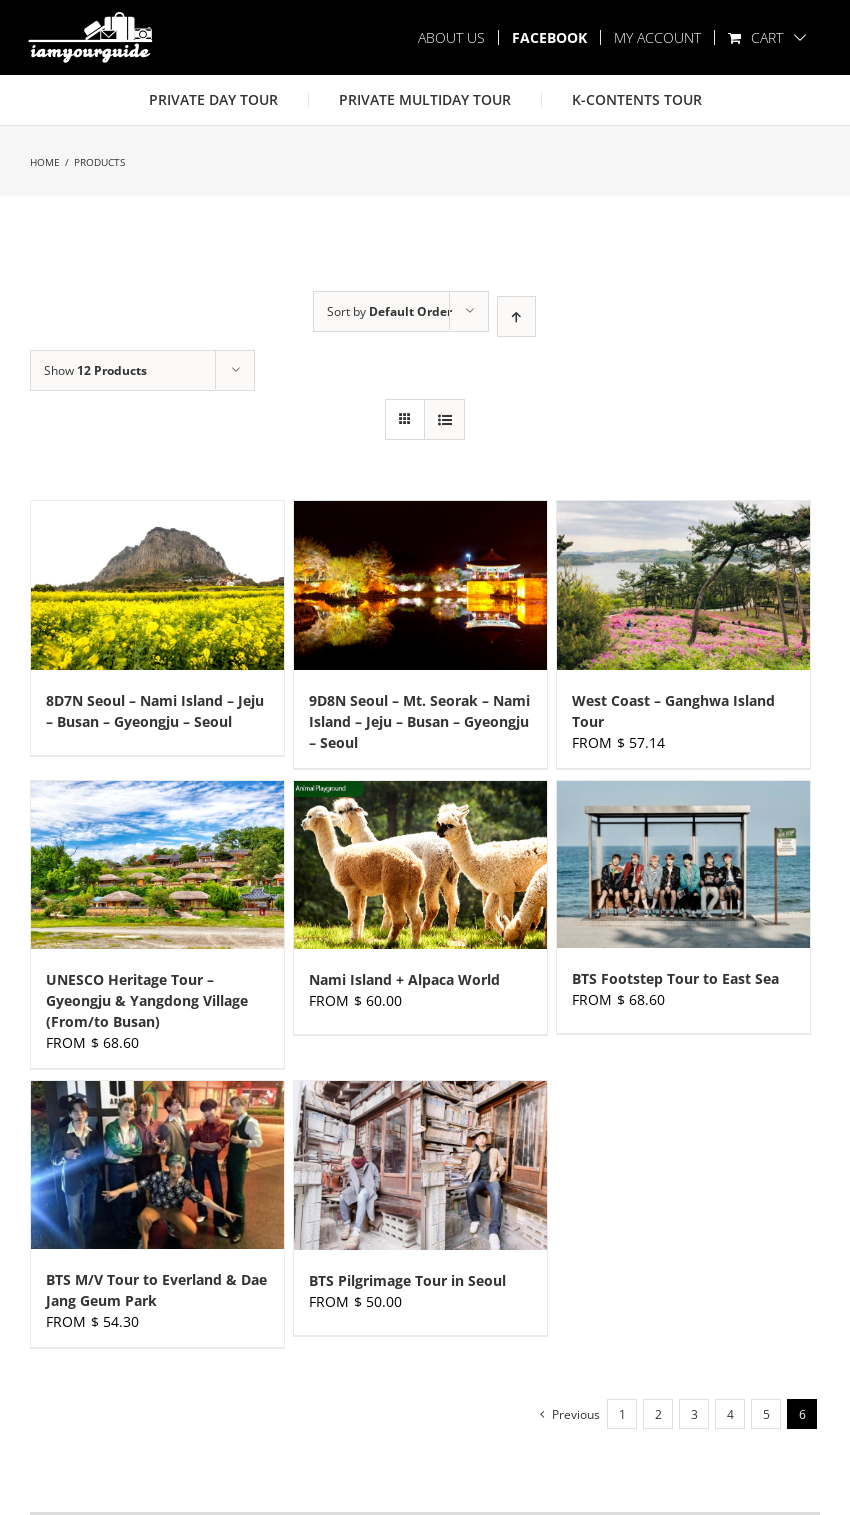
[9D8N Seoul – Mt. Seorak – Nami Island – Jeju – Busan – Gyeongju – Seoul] (420, 585)
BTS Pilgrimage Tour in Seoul (407, 1280)
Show (95, 370)
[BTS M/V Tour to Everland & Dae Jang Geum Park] (157, 1165)
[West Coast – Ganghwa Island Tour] (683, 585)
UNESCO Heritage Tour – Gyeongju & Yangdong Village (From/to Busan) (147, 1000)
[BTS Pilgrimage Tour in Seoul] (420, 1165)
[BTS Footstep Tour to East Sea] (683, 865)
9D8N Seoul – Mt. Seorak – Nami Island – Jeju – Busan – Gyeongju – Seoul (419, 721)
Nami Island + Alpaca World (404, 979)
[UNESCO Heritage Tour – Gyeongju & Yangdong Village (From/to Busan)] (157, 865)
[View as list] (444, 419)
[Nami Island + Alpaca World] (420, 865)
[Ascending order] (516, 316)
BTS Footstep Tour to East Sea (675, 978)
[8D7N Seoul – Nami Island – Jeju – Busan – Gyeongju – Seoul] (157, 585)
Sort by (389, 311)
